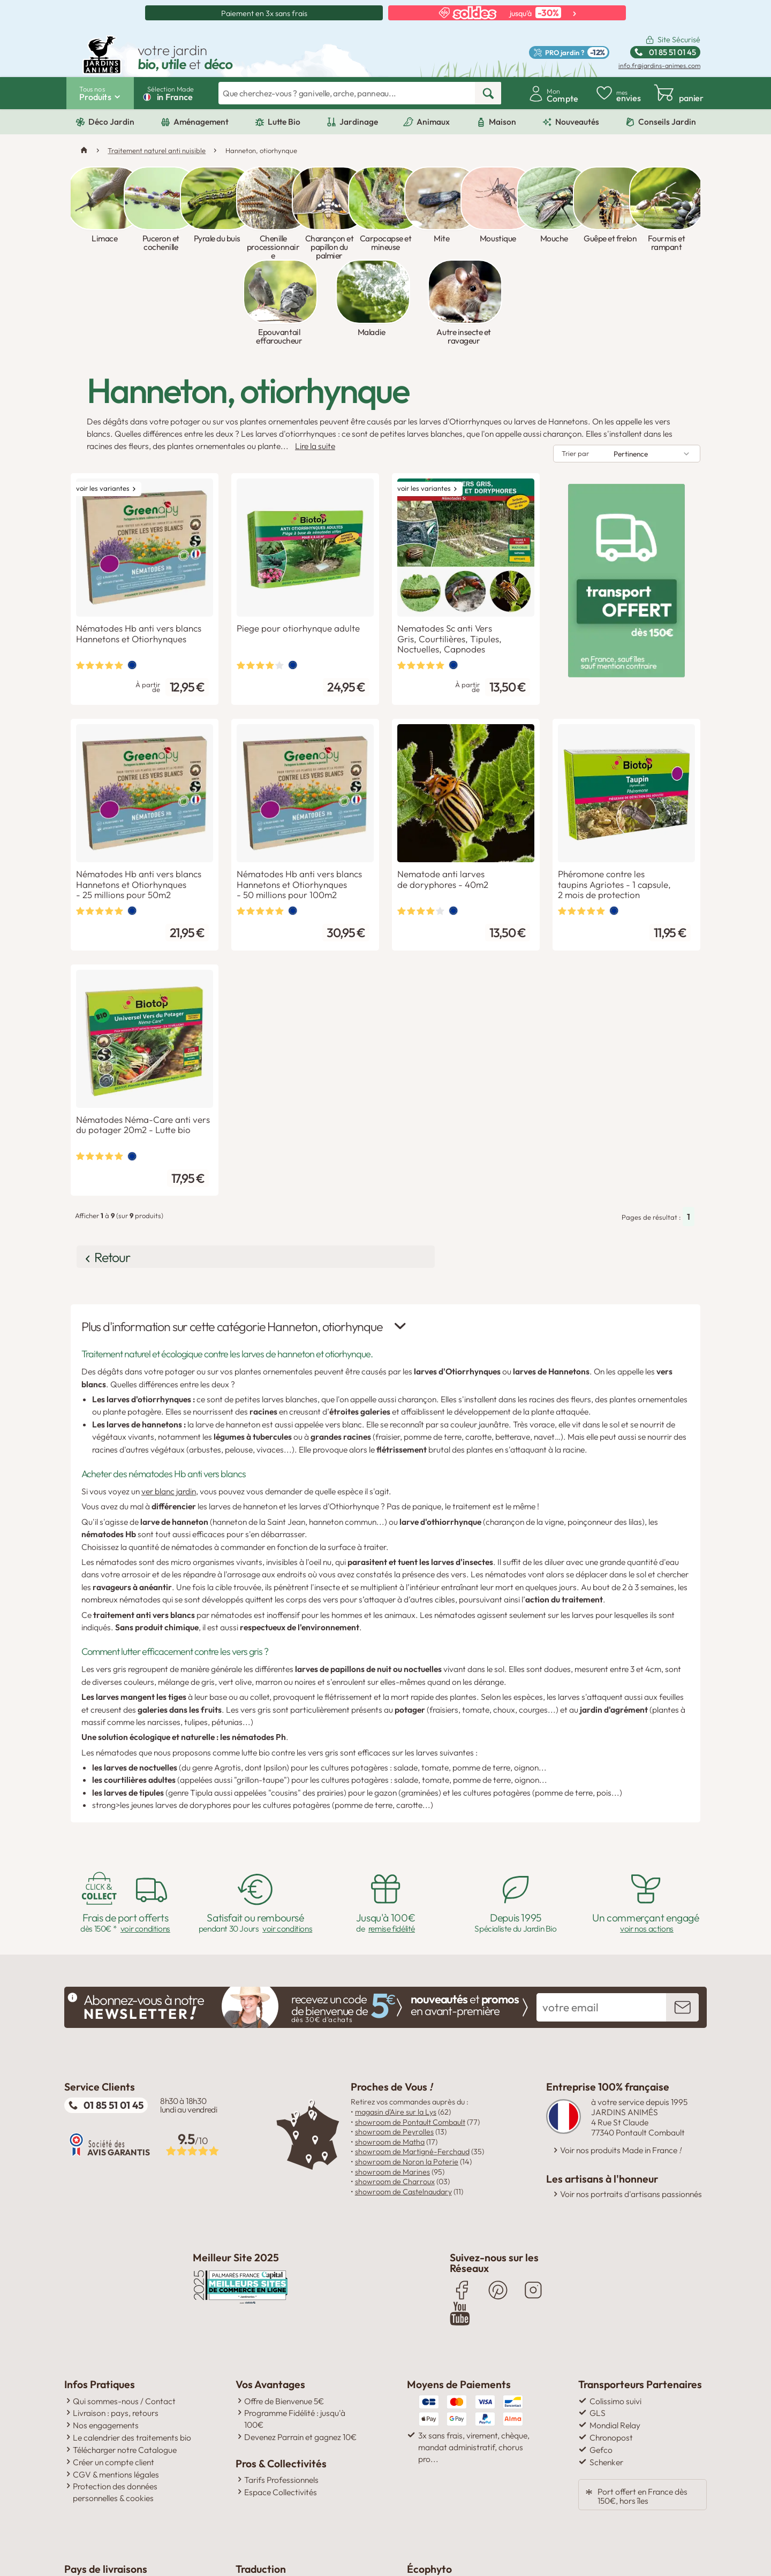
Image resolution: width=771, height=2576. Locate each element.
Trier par (575, 377)
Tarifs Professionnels (281, 2391)
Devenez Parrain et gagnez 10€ (300, 2348)
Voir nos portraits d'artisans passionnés (631, 2108)
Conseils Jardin (667, 122)
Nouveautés (577, 122)
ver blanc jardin (168, 1405)
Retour (120, 1175)
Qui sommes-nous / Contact (124, 2312)
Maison (502, 122)
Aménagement (201, 122)
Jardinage (358, 122)
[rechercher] (488, 93)
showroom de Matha (390, 2056)
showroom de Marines (392, 2086)
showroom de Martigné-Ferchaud (412, 2066)
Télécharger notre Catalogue (125, 2360)
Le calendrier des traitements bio (132, 2349)
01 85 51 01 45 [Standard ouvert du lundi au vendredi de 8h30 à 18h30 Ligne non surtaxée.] (672, 52)
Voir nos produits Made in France (620, 2065)
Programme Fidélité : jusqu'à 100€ (294, 2330)
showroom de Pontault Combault (410, 2036)
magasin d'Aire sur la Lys (395, 2026)
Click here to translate (283, 2496)
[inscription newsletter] (682, 1921)
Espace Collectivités (280, 2403)
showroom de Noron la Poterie (406, 2075)
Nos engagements (106, 2336)
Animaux (433, 122)
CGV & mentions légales (116, 2385)
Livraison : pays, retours (115, 2324)
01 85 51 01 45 (113, 2019)
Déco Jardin (111, 122)
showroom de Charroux (395, 2095)
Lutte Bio (284, 122)
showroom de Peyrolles (394, 2046)
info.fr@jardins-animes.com (659, 66)
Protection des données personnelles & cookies (115, 2403)
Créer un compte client (113, 2373)
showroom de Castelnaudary (403, 2105)
